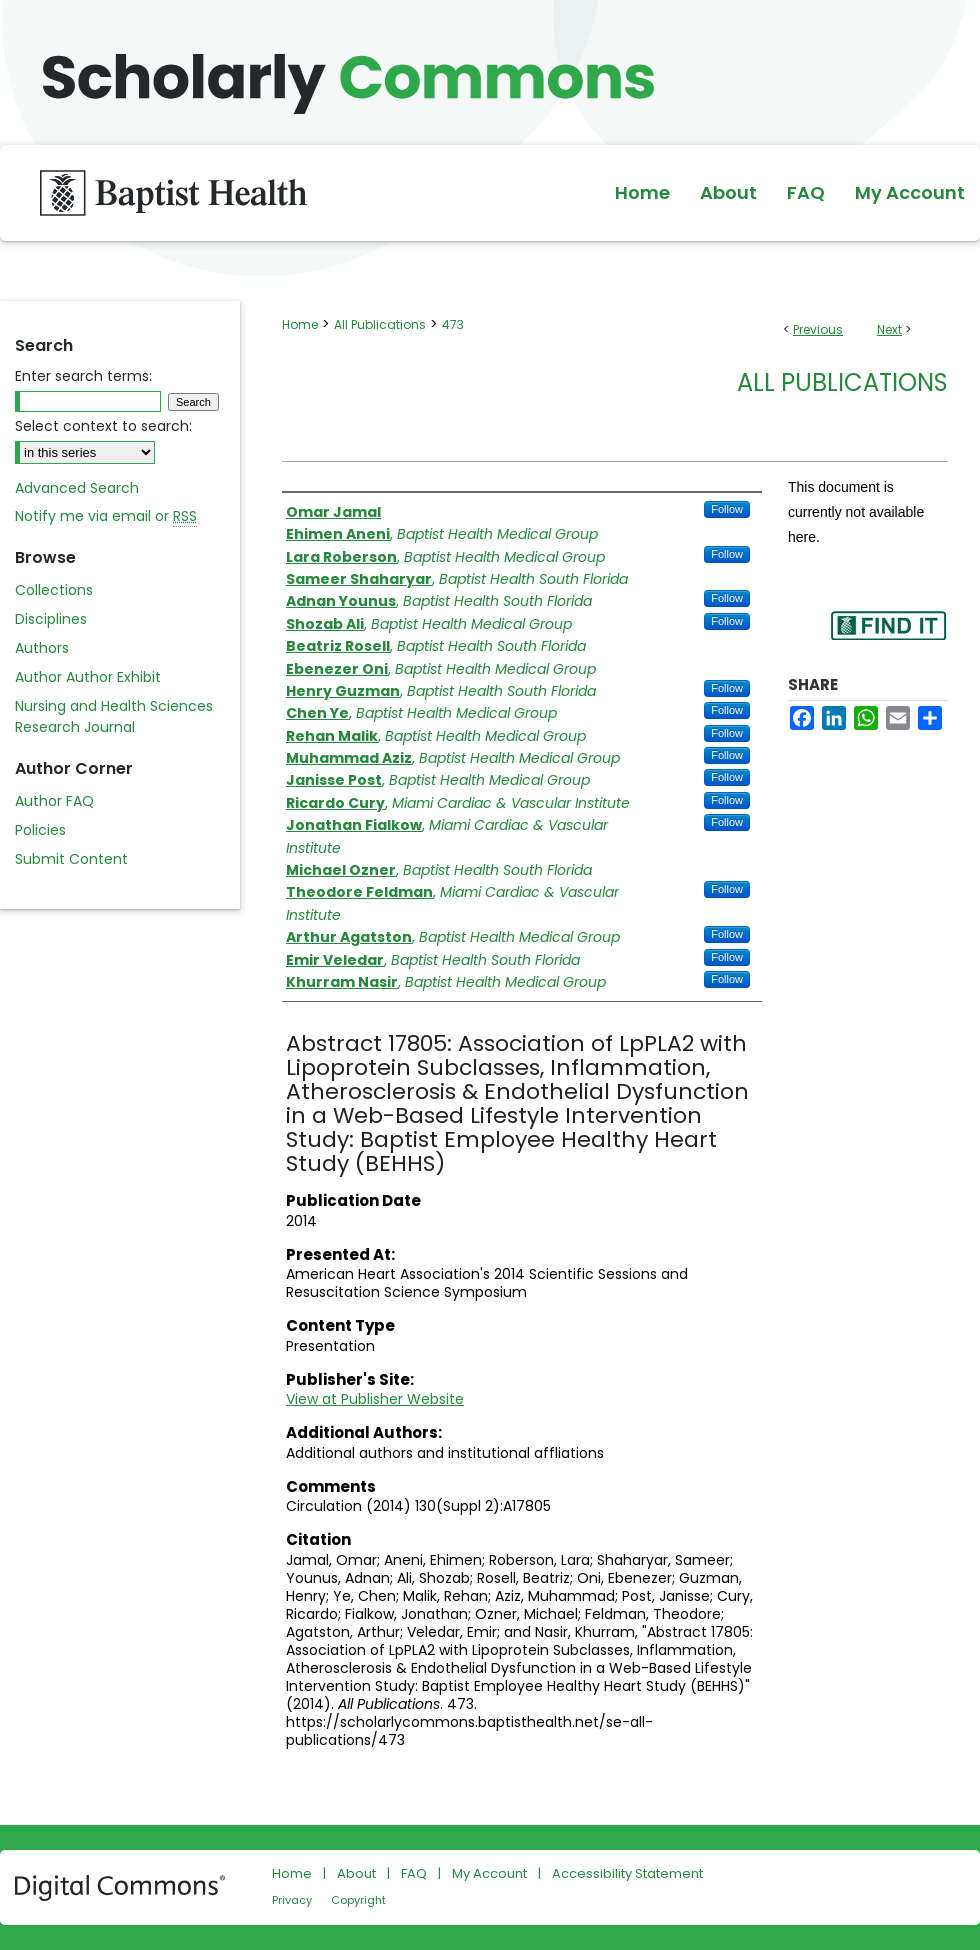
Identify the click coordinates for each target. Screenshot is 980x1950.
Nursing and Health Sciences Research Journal (114, 716)
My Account (489, 1873)
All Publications (380, 324)
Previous (818, 329)
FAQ (414, 1873)
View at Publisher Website (375, 1399)
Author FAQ (54, 801)
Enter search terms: (83, 376)
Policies (40, 830)
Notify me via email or (106, 516)
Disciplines (51, 619)
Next (889, 329)
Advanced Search (77, 488)
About (356, 1873)
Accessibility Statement (627, 1873)
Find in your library (888, 638)
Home (300, 324)
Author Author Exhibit (88, 677)
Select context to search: (103, 426)
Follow (727, 509)
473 (453, 324)
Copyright (358, 1900)
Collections (54, 590)
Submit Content (71, 859)
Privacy (292, 1900)
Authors (42, 648)
